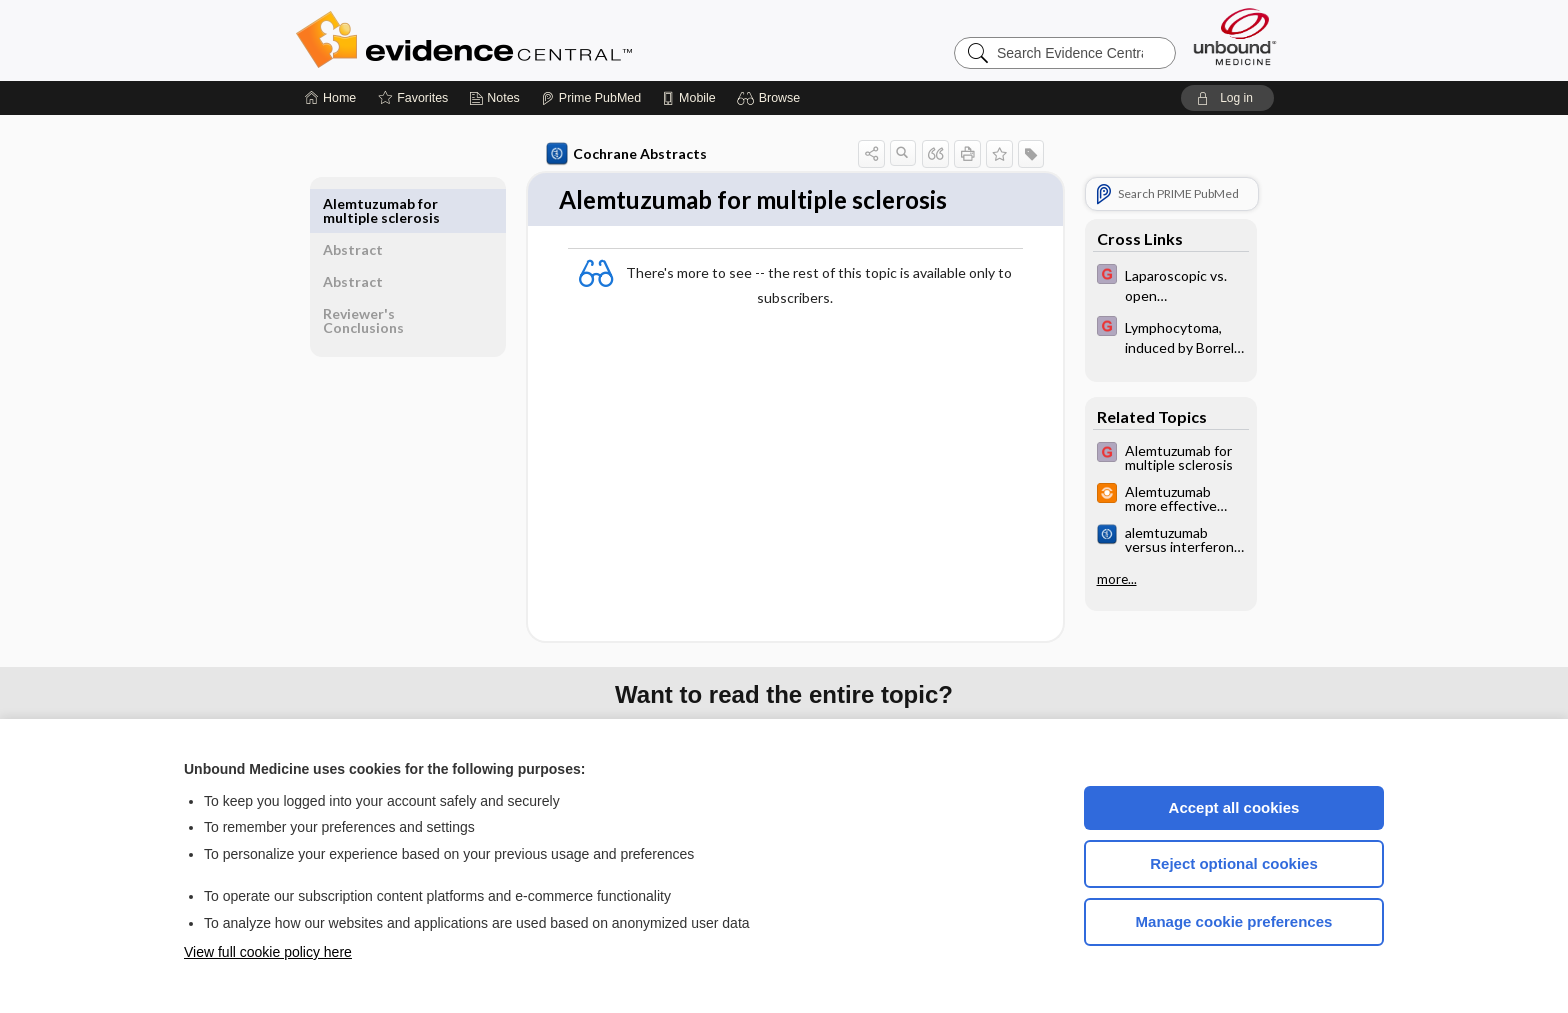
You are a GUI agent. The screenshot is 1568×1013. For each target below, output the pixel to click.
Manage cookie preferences (1234, 921)
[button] (771, 98)
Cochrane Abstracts (623, 154)
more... (1113, 579)
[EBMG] (1167, 284)
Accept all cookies (1234, 807)
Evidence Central (544, 40)
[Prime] (591, 98)
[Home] (330, 98)
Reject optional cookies (1234, 863)
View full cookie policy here (268, 952)
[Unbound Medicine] (1235, 36)
